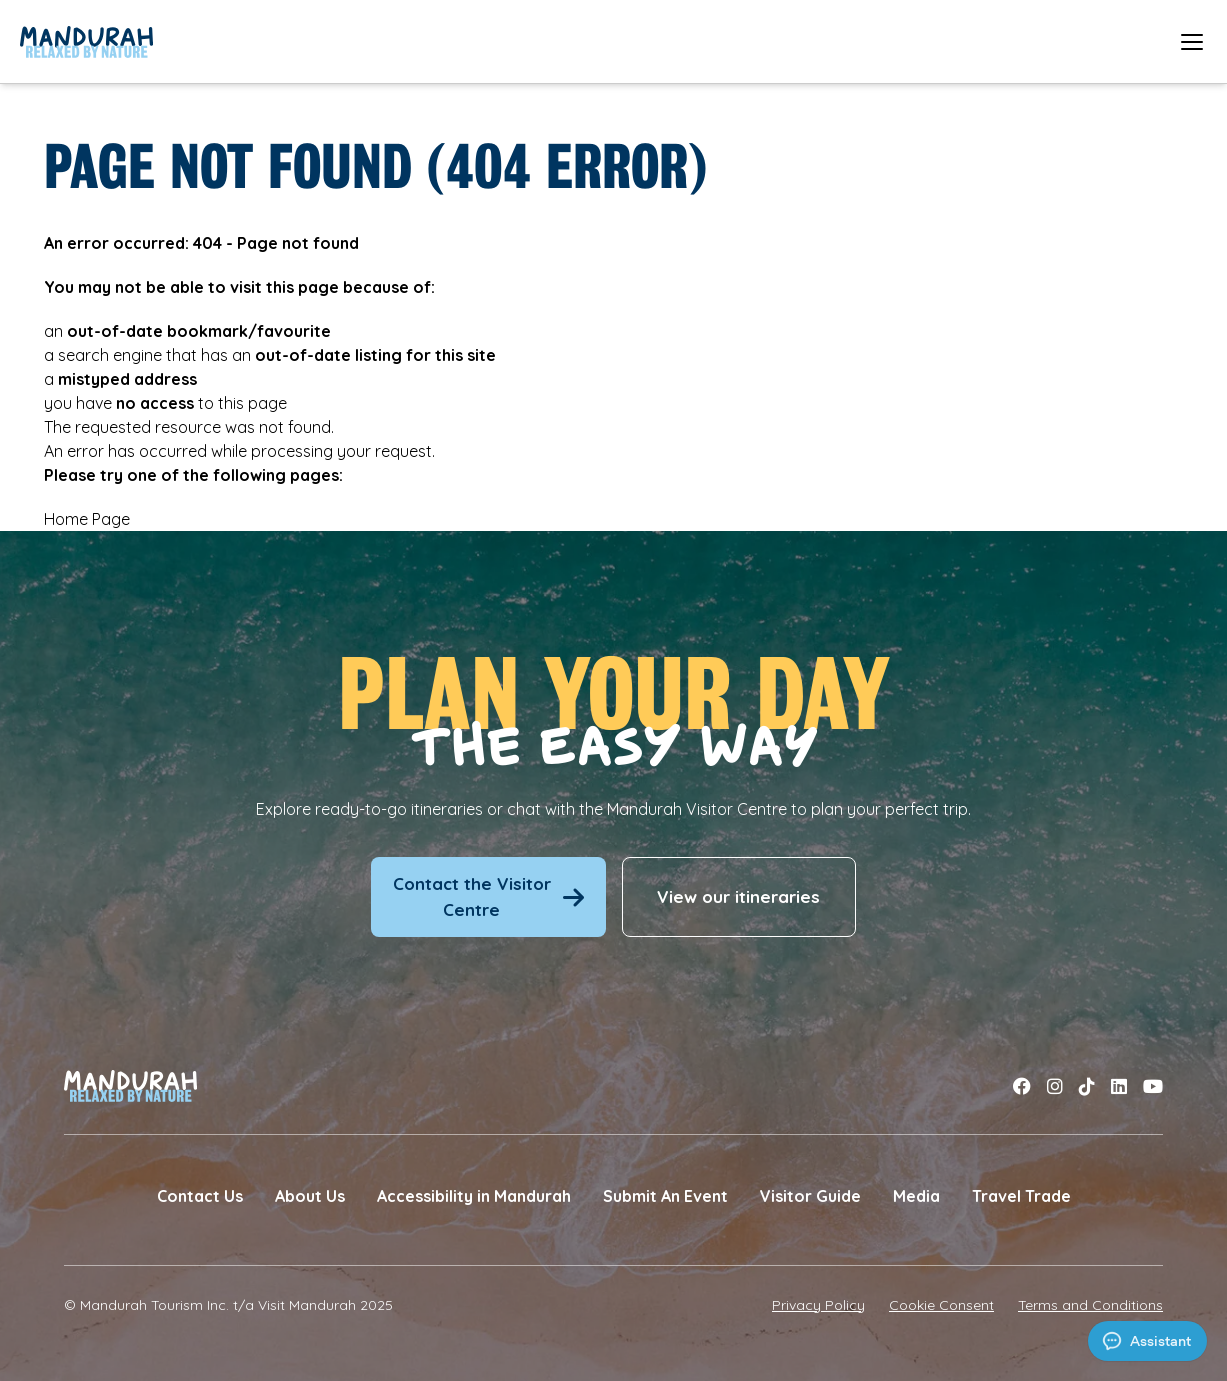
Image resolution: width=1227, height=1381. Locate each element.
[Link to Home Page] (86, 42)
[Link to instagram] (1055, 1086)
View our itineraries (738, 896)
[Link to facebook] (1022, 1086)
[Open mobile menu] (1192, 41)
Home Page (87, 519)
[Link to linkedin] (1119, 1086)
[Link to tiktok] (1087, 1086)
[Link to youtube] (1153, 1086)
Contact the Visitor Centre (488, 896)
